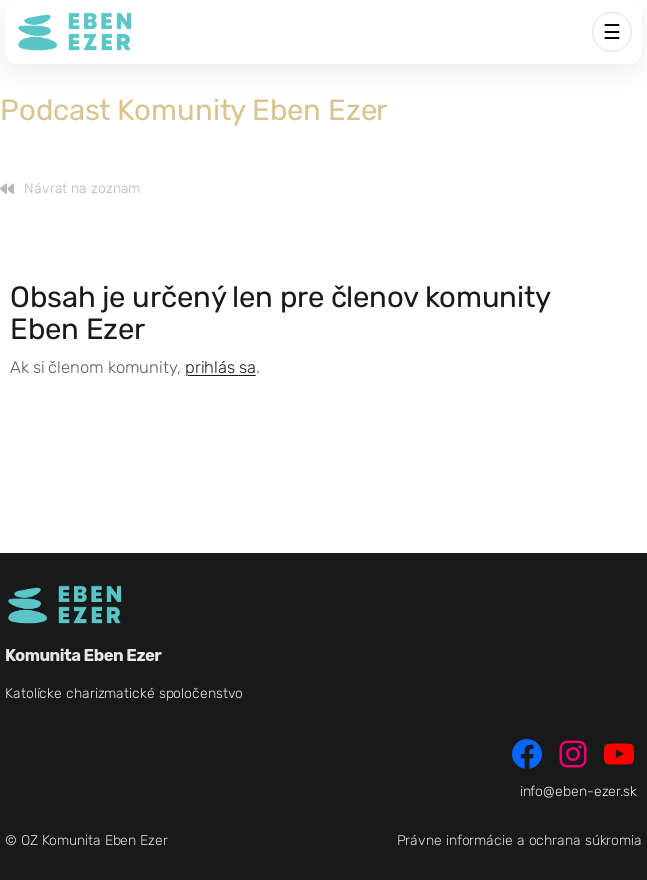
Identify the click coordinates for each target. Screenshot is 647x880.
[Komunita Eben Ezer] (75, 32)
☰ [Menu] (612, 32)
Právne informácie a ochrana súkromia (519, 840)
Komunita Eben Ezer (83, 655)
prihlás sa (220, 367)
